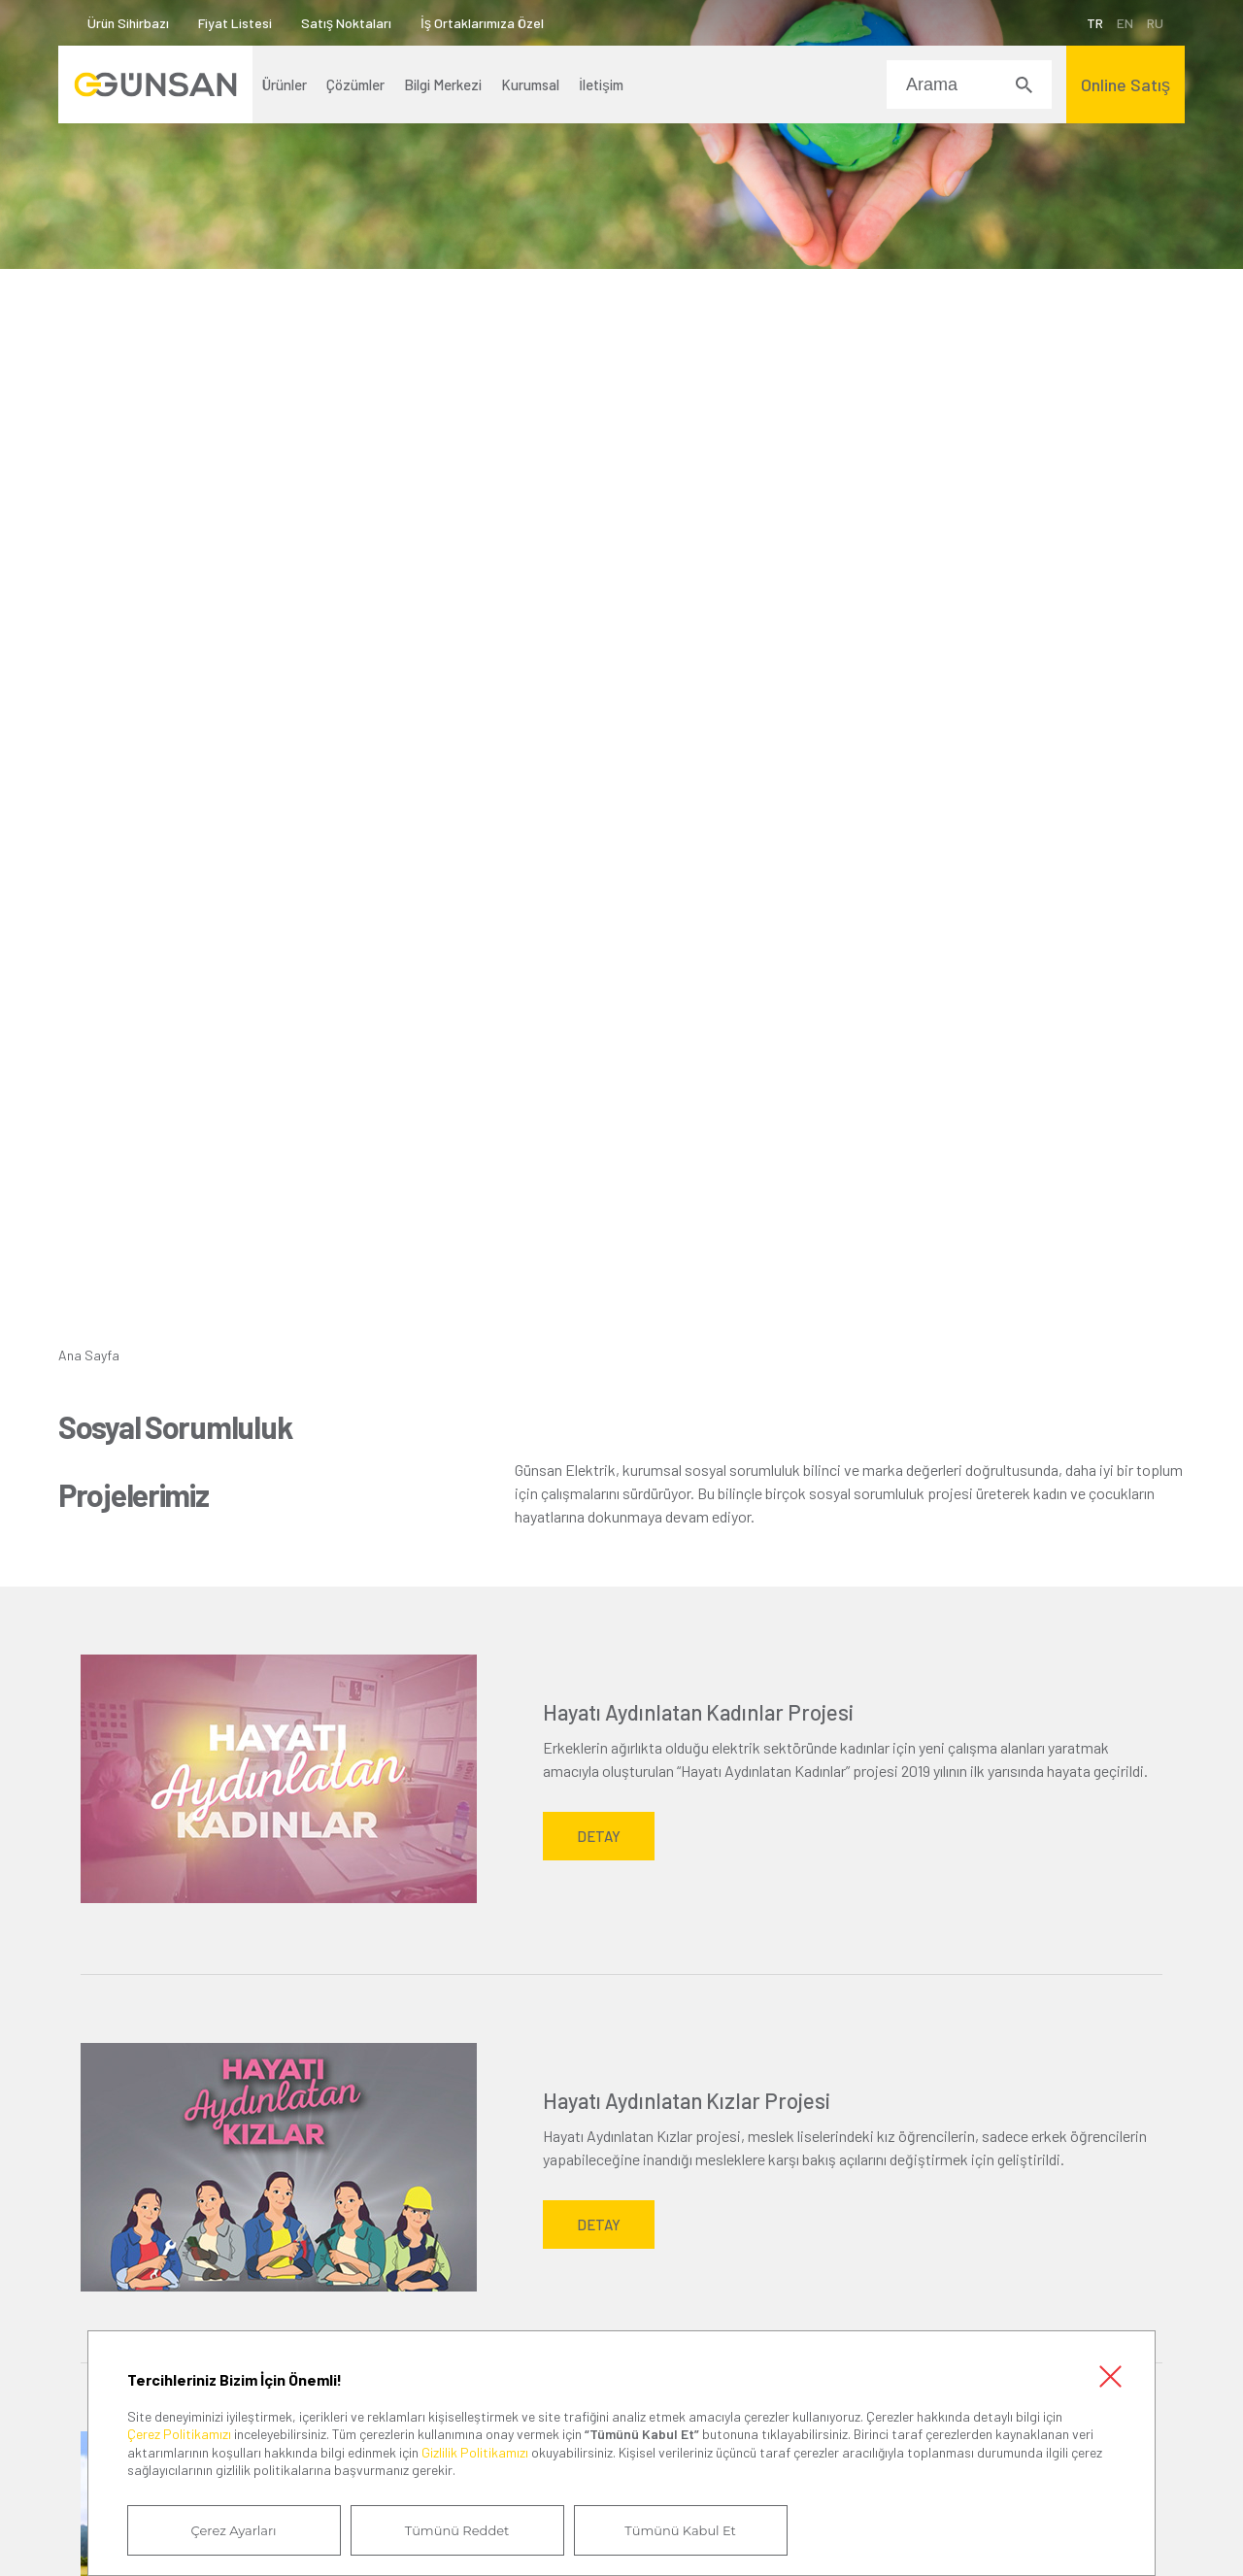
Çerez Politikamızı (179, 2433)
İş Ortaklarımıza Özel (482, 23)
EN (1125, 23)
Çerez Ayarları (234, 2530)
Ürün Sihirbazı (128, 23)
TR (1095, 23)
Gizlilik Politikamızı (474, 2452)
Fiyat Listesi (235, 23)
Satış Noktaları (346, 23)
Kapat (1110, 2376)
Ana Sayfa (88, 1355)
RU (1155, 23)
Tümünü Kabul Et (679, 2530)
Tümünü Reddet (457, 2530)
